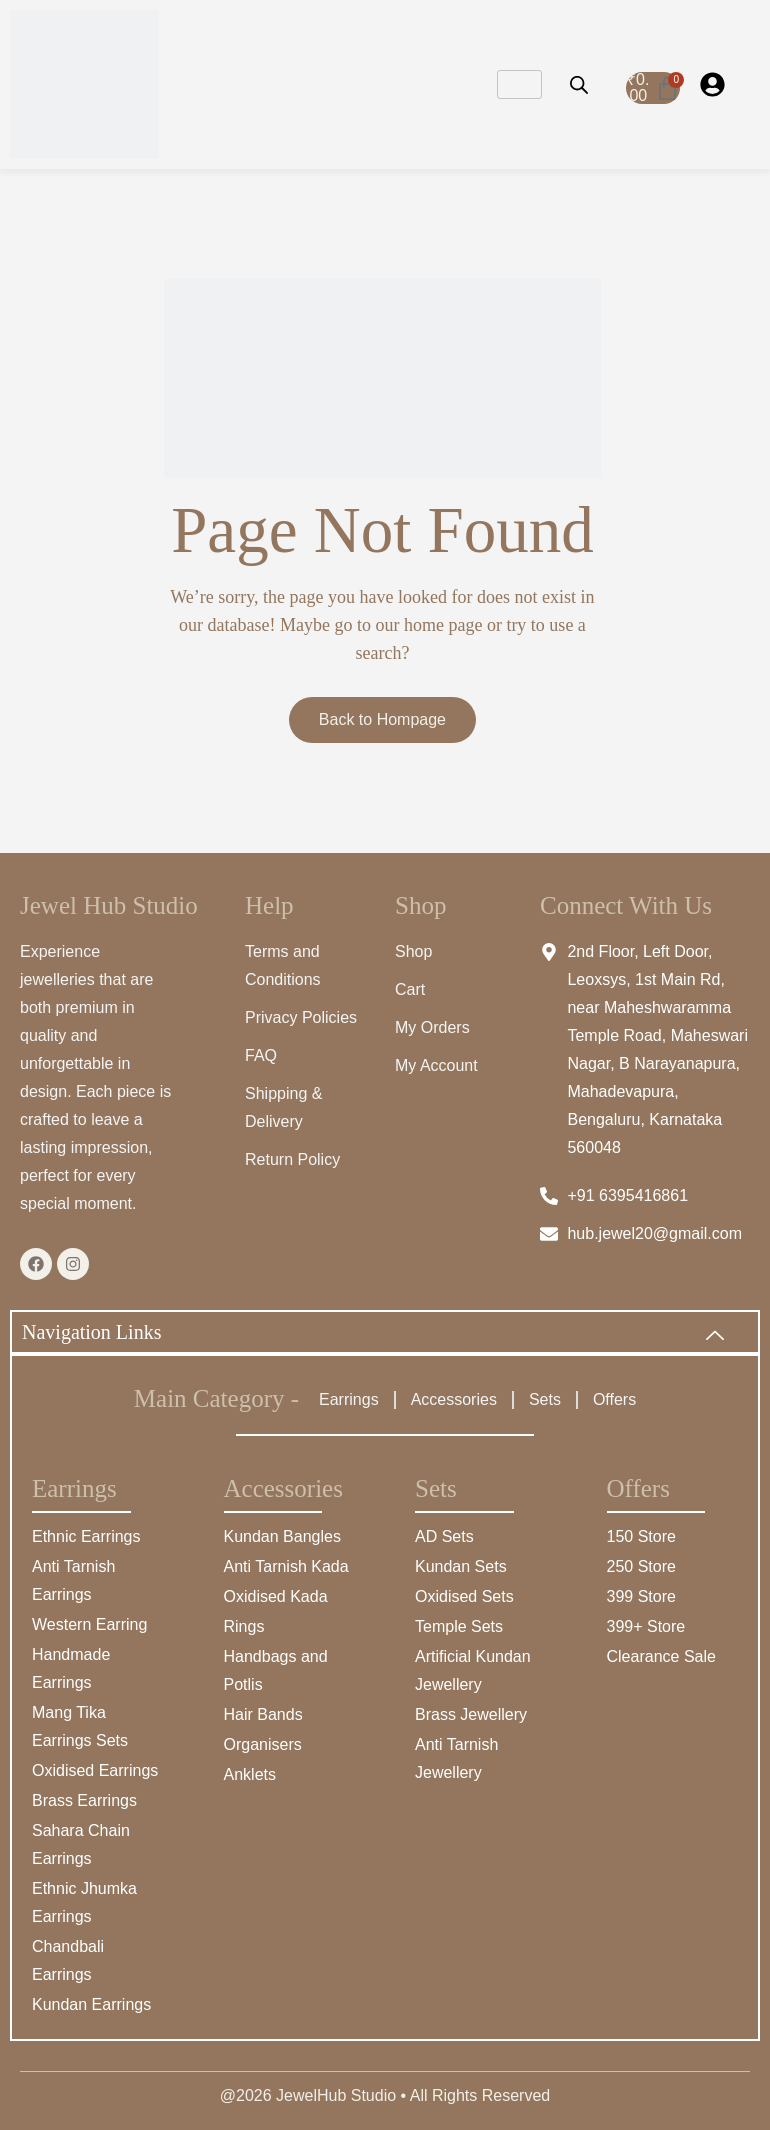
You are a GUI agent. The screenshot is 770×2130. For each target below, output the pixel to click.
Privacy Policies (301, 1017)
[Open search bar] (579, 85)
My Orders (432, 1027)
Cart (410, 989)
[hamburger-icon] (519, 84)
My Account (436, 1065)
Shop (413, 951)
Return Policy (292, 1159)
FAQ (261, 1055)
